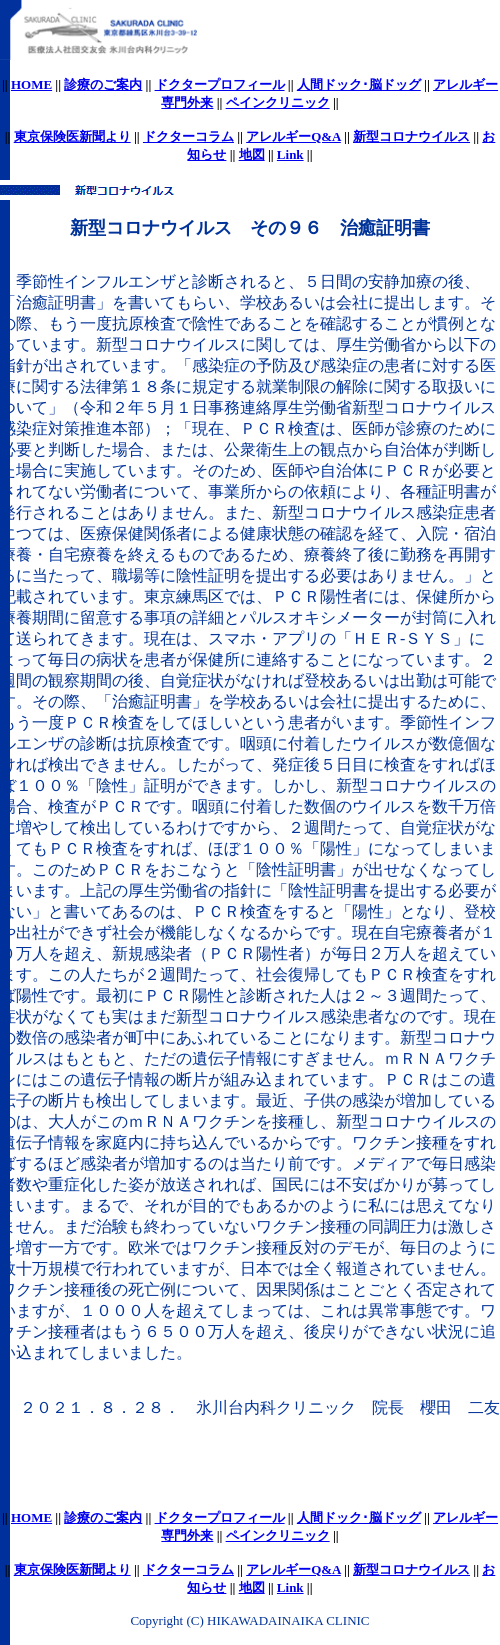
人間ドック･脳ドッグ (359, 84)
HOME (31, 84)
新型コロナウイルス (411, 136)
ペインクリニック (278, 102)
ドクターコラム (188, 136)
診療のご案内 (103, 84)
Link (290, 154)
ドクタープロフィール (220, 84)
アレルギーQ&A (293, 136)
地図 (252, 154)
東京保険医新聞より (72, 136)
